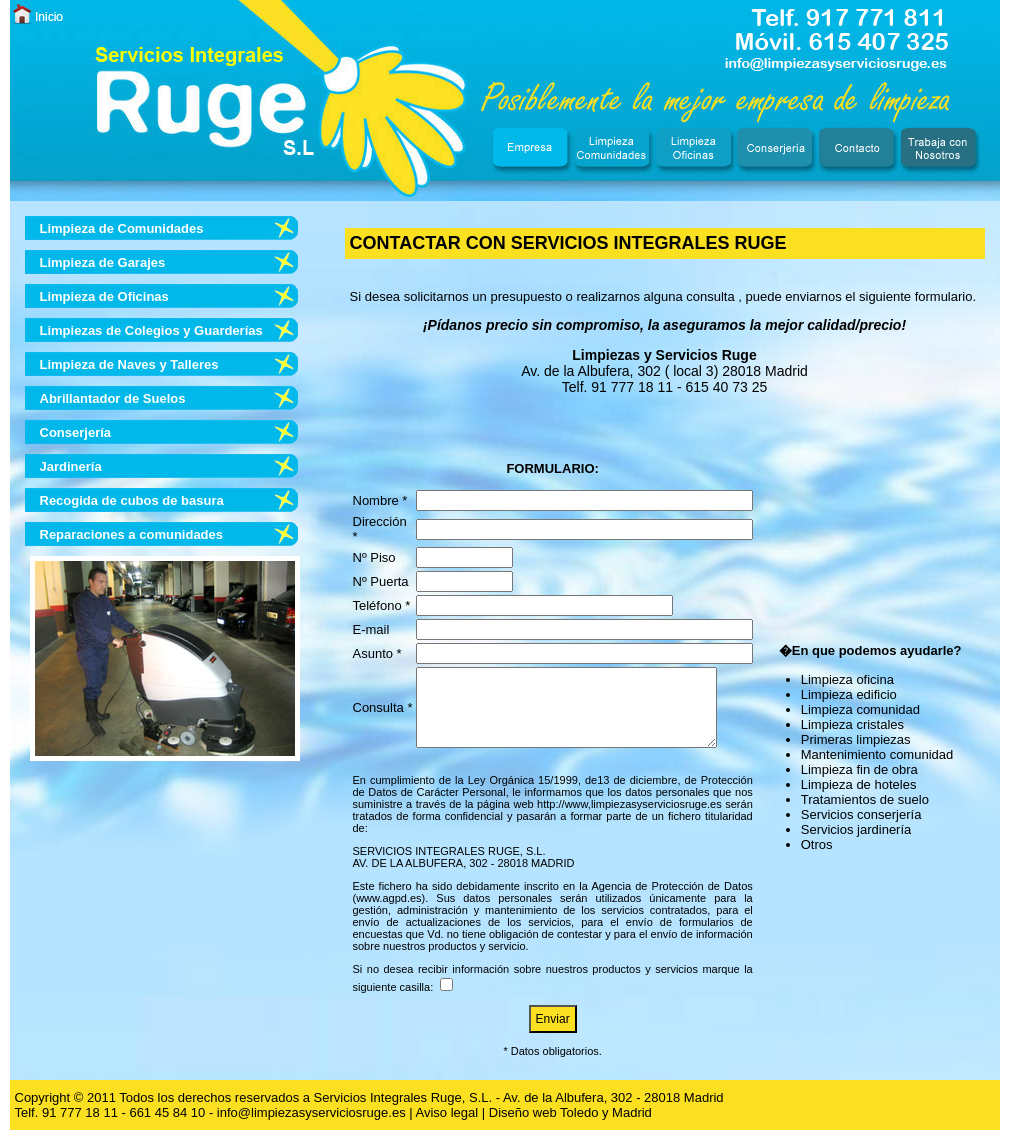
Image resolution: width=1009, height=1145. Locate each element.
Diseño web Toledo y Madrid (570, 1127)
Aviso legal (447, 1127)
